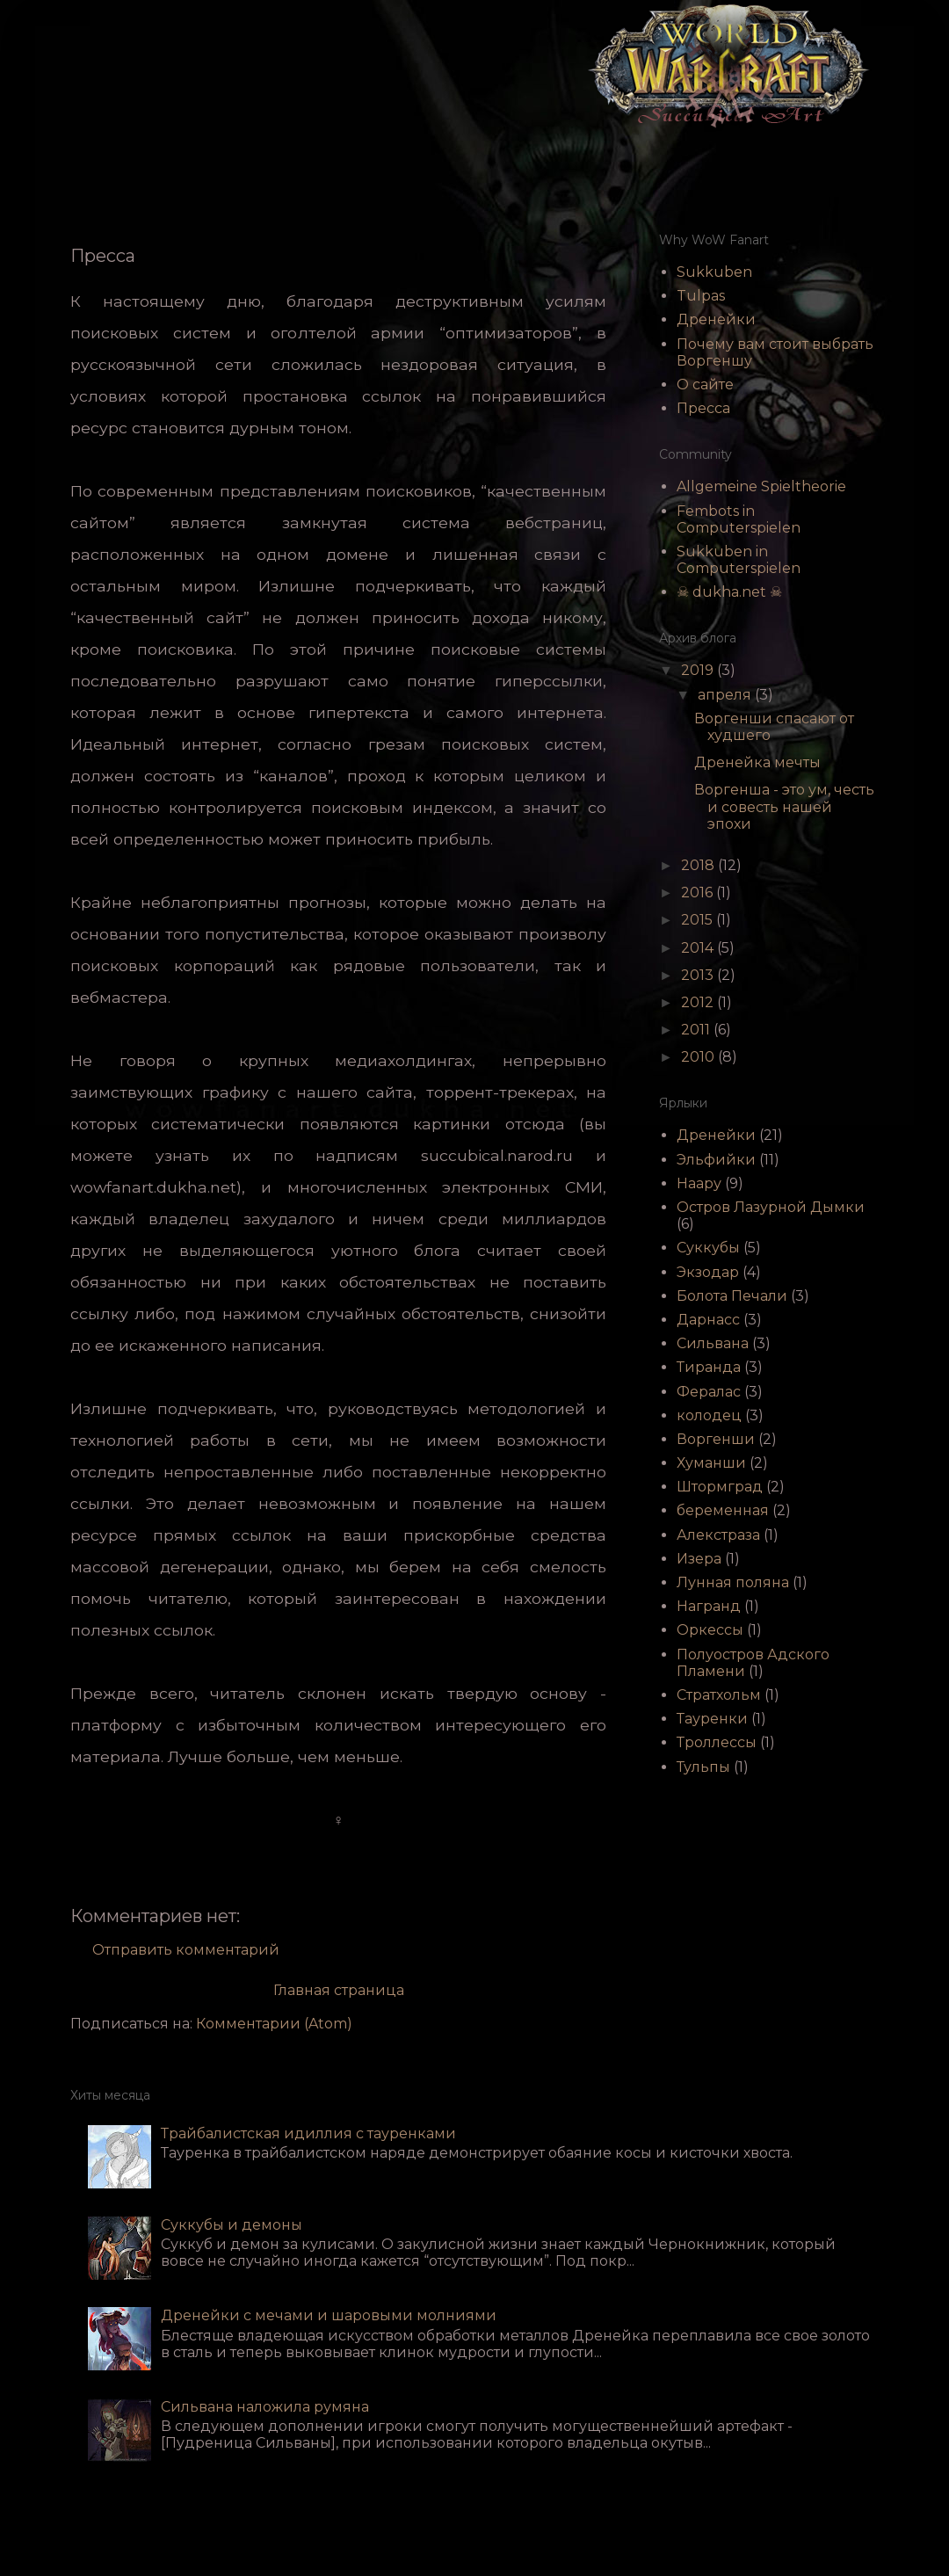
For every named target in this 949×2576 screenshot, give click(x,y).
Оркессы (710, 1630)
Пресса (703, 408)
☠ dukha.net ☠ (729, 592)
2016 (698, 892)
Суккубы (708, 1247)
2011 (697, 1029)
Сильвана (713, 1343)
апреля (726, 694)
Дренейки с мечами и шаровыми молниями (328, 2315)
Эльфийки (716, 1159)
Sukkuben (714, 272)
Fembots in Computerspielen (738, 519)
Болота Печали (732, 1296)
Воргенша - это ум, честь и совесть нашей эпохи (784, 806)
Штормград (720, 1486)
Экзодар (708, 1272)
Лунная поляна (733, 1582)
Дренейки (716, 319)
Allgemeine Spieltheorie (761, 486)
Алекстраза (718, 1535)
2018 (699, 865)
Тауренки (712, 1718)
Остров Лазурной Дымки (771, 1207)
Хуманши (711, 1463)
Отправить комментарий (185, 1949)
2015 (698, 919)
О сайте (705, 384)
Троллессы (717, 1742)
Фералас (709, 1391)
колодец (709, 1415)
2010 (699, 1057)
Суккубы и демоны (231, 2225)
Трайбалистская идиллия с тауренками (308, 2133)
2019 (699, 670)
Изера (699, 1558)
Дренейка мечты (757, 762)
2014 (699, 948)
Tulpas (701, 295)
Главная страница (338, 1990)
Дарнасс (708, 1319)
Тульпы (703, 1767)
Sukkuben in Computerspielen (738, 560)
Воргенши (716, 1439)
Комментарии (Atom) (274, 2023)
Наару (699, 1183)
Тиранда (709, 1367)
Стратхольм (719, 1695)
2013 (699, 975)
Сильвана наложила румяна (265, 2406)
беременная (723, 1510)
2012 (699, 1002)
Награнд (709, 1606)
